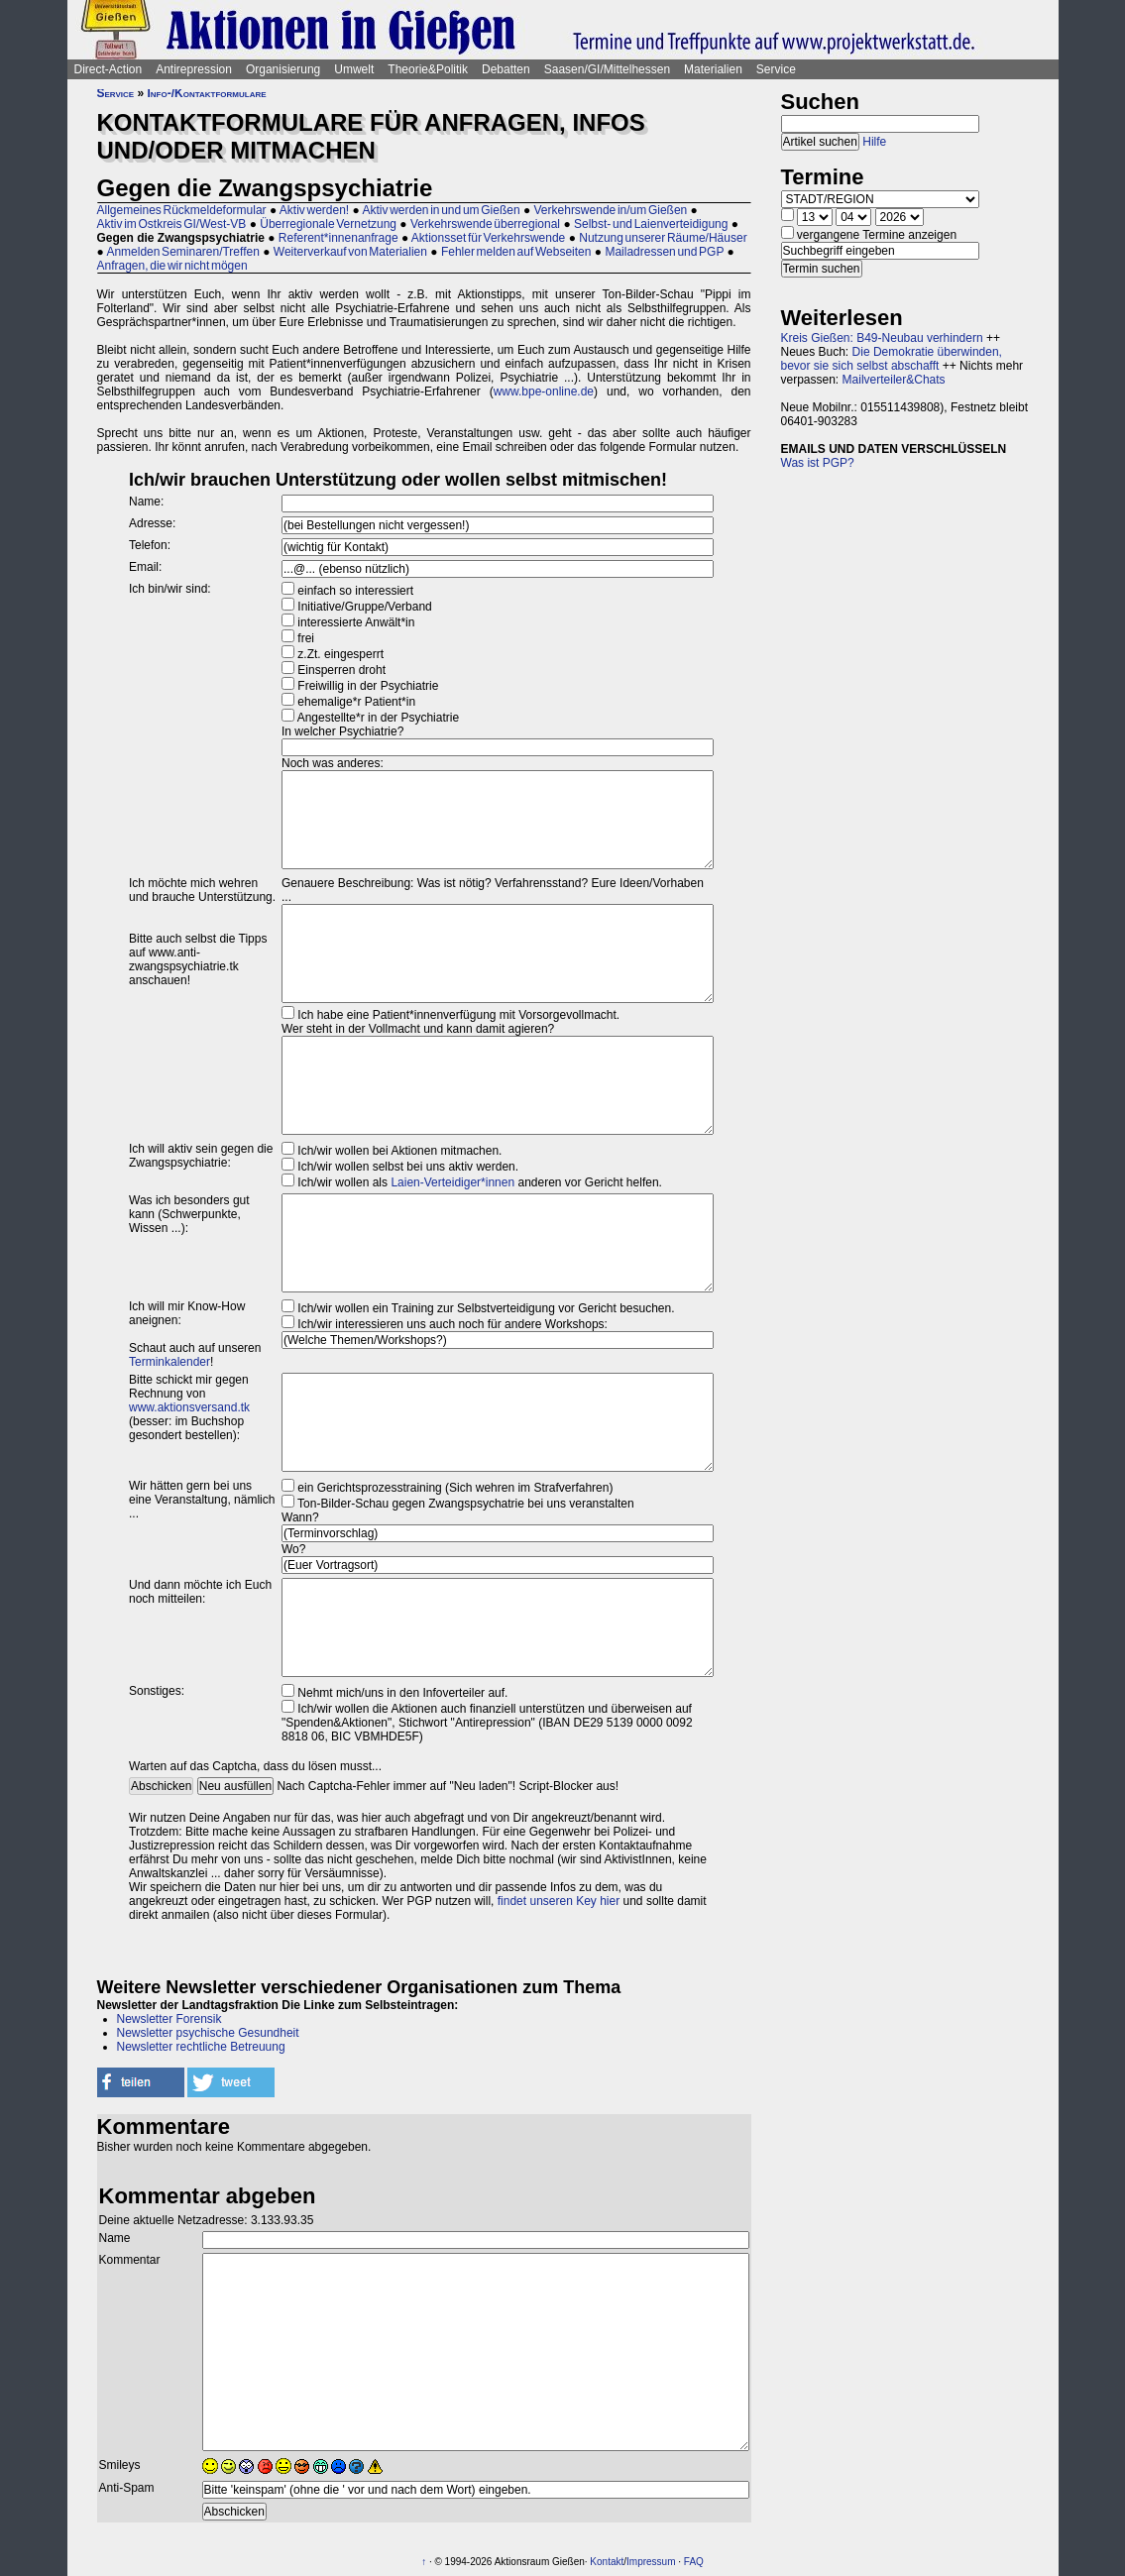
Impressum (650, 2561)
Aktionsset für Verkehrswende (488, 238)
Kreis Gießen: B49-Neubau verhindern (882, 338)
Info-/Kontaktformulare (207, 93)
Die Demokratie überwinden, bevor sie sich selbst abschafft (891, 359)
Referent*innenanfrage (338, 238)
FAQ (694, 2561)
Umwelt (354, 69)
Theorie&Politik (428, 69)
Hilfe (874, 142)
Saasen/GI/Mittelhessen (607, 69)
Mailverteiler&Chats (894, 380)
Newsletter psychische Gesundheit (208, 2033)
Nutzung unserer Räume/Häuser (662, 238)
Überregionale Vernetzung (328, 224)
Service (776, 69)
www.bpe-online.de (544, 391)
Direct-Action (108, 69)
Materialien (713, 69)
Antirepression (194, 69)
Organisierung (283, 69)
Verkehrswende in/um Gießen (611, 210)
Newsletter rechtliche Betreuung (201, 2047)
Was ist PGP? (817, 463)
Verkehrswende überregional (485, 224)
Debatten (506, 69)
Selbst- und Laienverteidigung (651, 224)
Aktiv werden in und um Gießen (440, 210)
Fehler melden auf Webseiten (516, 252)
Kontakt (606, 2561)
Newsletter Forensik (169, 2019)
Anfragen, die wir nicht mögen (172, 266)
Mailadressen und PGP (664, 252)
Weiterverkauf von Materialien (350, 252)
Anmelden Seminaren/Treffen (182, 252)
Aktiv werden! (314, 210)
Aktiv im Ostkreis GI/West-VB (172, 224)
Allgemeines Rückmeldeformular (182, 210)
